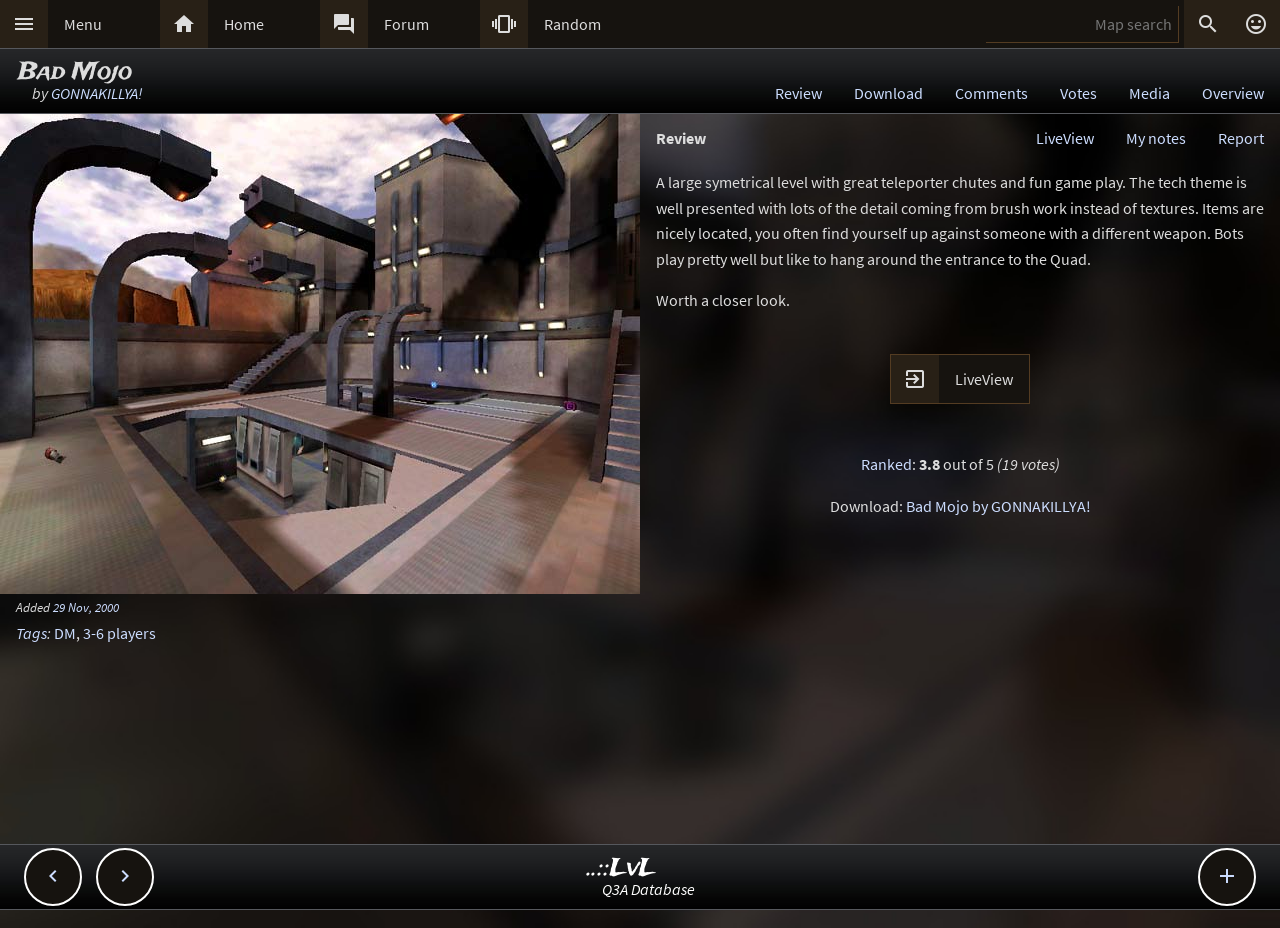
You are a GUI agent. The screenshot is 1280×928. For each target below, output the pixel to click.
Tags (31, 633)
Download (888, 93)
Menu (83, 24)
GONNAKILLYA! (97, 93)
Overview (1233, 93)
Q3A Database (648, 889)
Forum (406, 24)
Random (572, 24)
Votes (1078, 93)
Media (1149, 93)
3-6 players (119, 633)
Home (244, 24)
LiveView (1065, 138)
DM (65, 633)
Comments (991, 93)
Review (798, 93)
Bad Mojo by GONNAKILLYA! (998, 506)
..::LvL (621, 868)
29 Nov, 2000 (86, 607)
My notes (1156, 138)
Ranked (886, 464)
